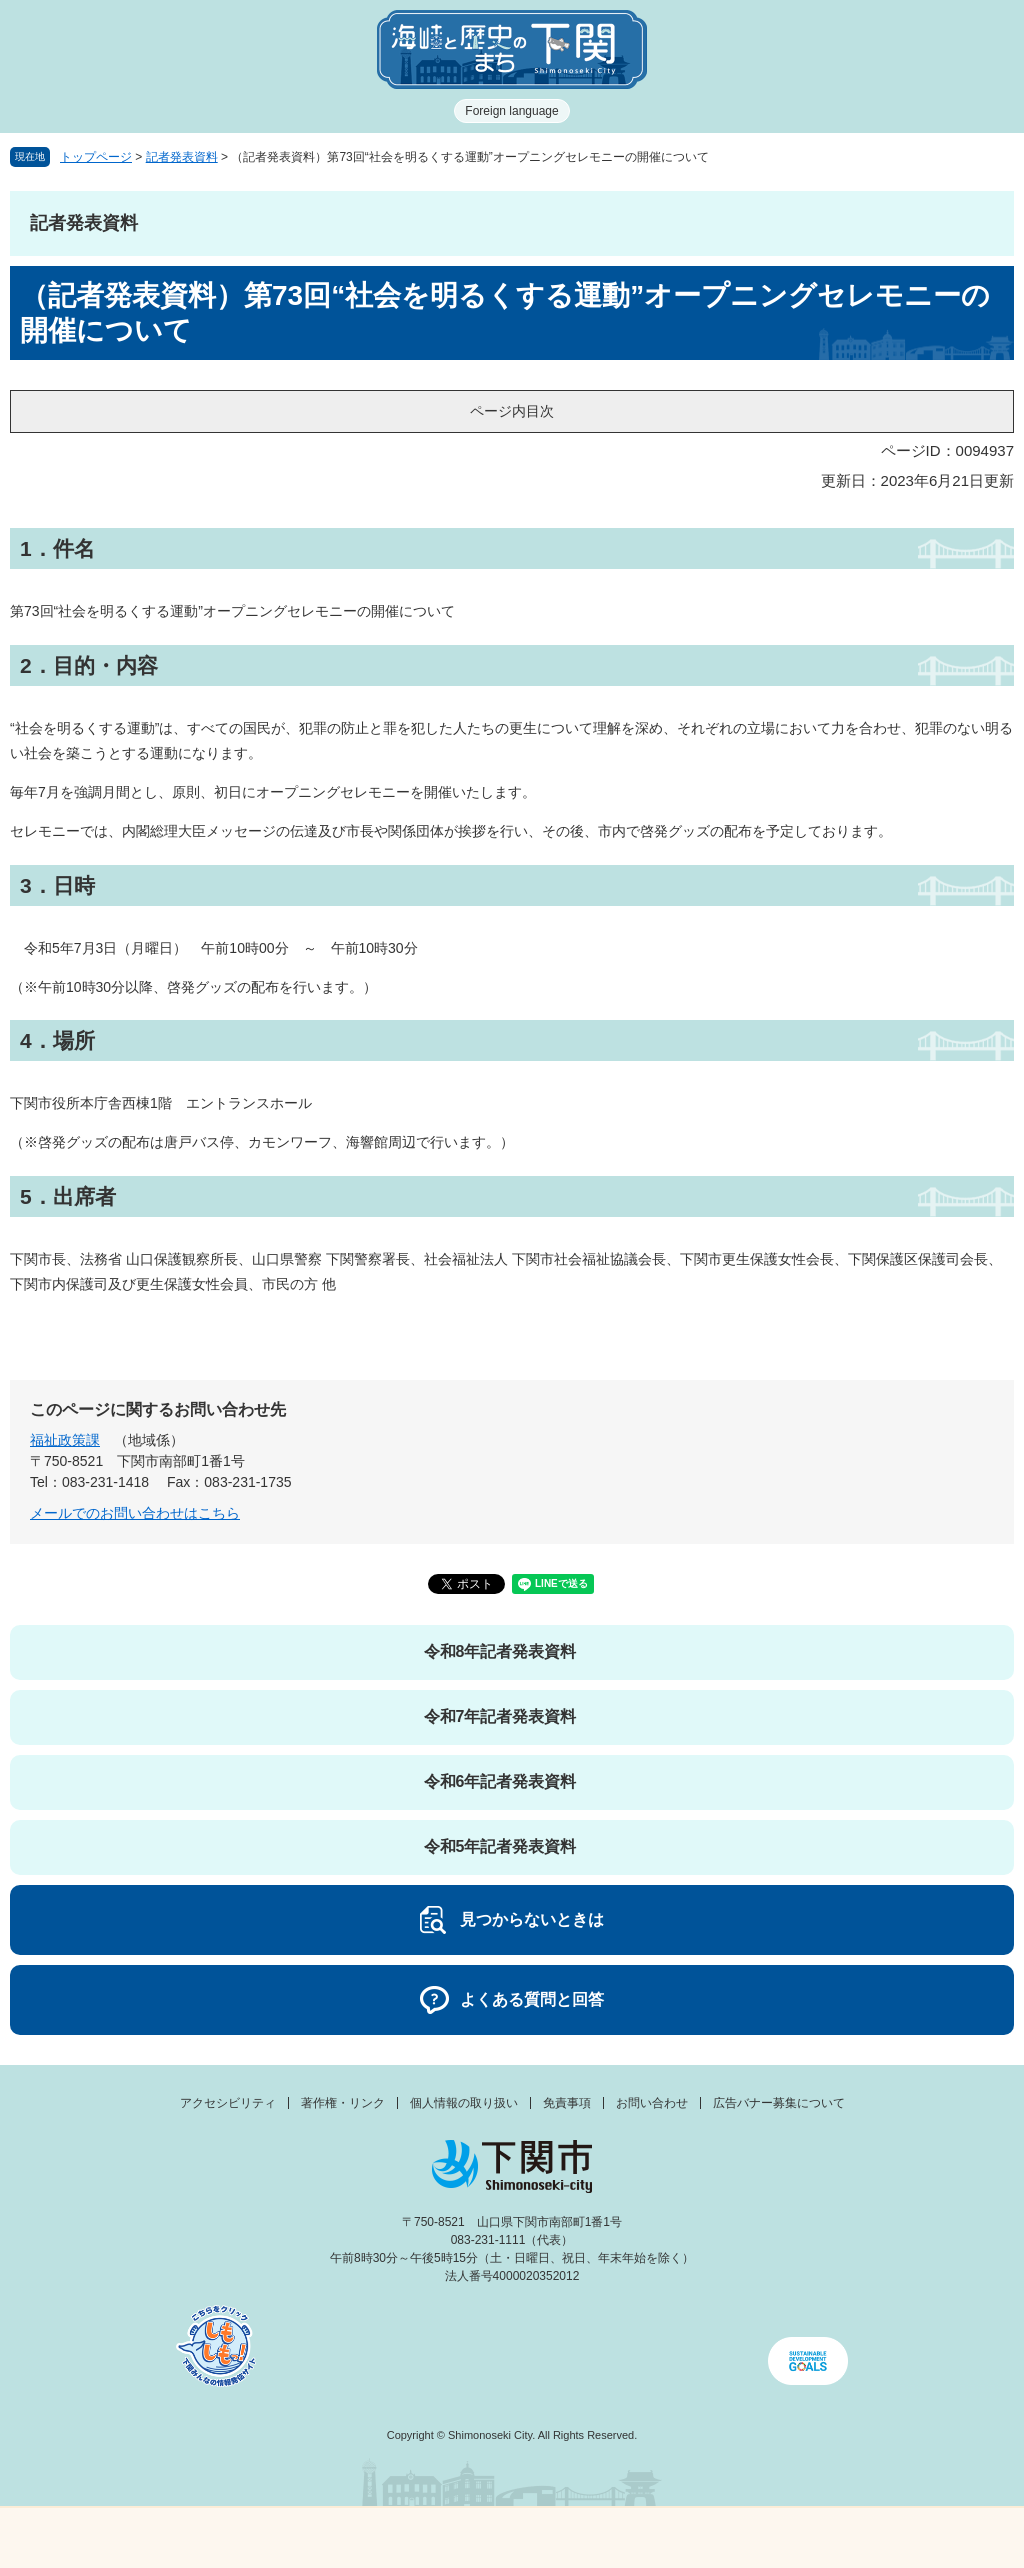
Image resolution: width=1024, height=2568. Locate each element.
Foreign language (511, 111)
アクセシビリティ (228, 2103)
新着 (384, 2538)
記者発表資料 (182, 157)
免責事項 (567, 2103)
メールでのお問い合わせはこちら (135, 1513)
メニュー (128, 2532)
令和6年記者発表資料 (500, 1781)
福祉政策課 (65, 1440)
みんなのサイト (896, 2538)
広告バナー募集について (779, 2103)
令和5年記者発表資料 (500, 1846)
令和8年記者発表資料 (500, 1651)
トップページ (96, 157)
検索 (640, 2538)
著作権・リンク (343, 2103)
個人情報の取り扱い (464, 2103)
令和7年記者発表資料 (500, 1716)
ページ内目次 (512, 411)
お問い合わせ (652, 2103)
